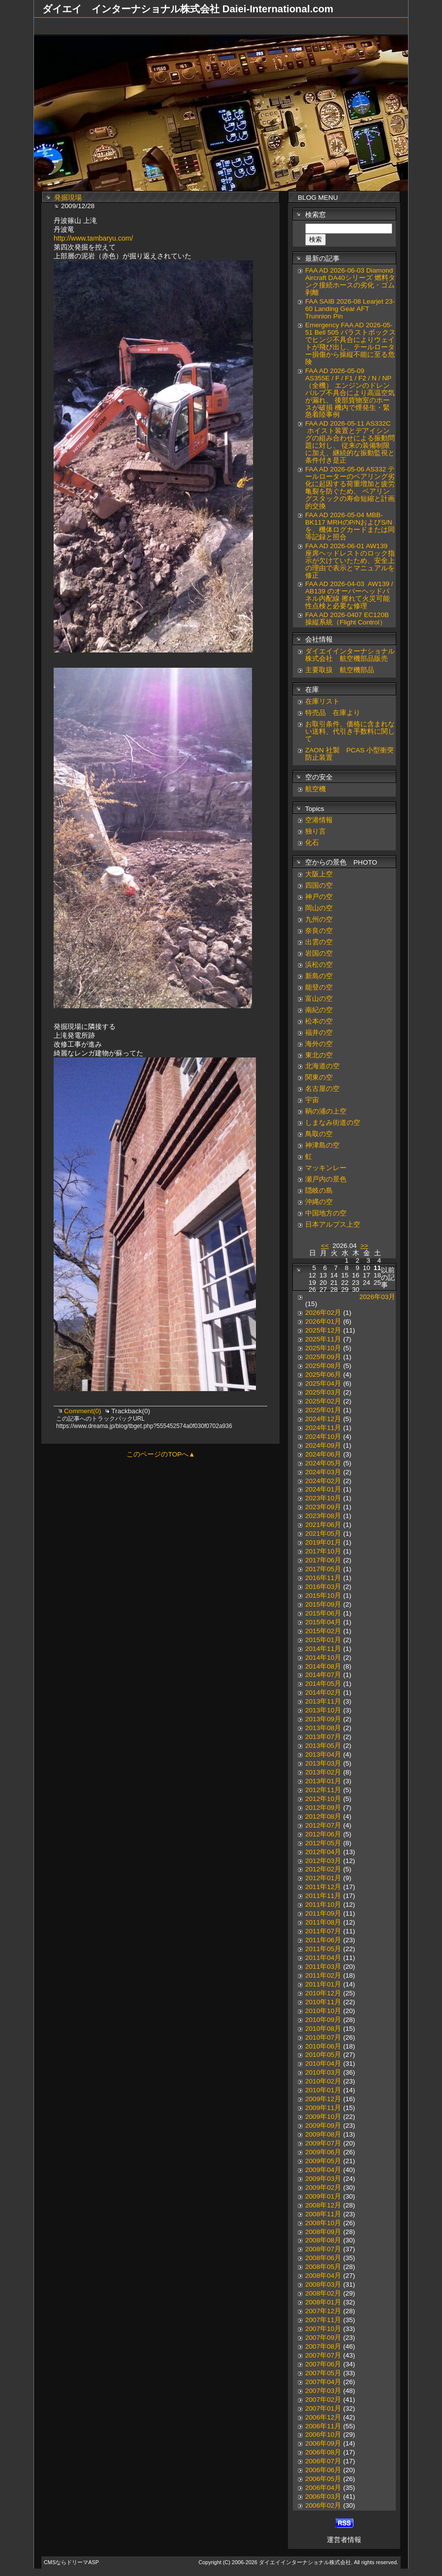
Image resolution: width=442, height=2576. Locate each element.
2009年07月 (323, 2143)
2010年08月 (323, 2028)
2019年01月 (323, 1542)
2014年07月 (323, 1674)
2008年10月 (323, 2223)
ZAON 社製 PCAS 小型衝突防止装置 (349, 753)
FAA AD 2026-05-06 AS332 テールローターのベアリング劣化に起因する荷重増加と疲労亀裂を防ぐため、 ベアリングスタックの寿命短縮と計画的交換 (350, 488)
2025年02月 (323, 1401)
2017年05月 (323, 1569)
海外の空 (319, 1044)
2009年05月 (323, 2161)
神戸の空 (319, 896)
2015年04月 (323, 1622)
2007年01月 (323, 2408)
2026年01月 (323, 1321)
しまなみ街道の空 (332, 1122)
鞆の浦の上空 (326, 1111)
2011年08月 (323, 1922)
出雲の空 (319, 942)
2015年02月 (323, 1631)
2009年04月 (323, 2169)
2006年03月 (323, 2496)
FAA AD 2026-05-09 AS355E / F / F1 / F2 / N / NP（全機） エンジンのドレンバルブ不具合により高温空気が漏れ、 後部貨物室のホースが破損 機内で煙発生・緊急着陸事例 (350, 393)
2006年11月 (323, 2426)
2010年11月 (323, 2002)
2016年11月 (323, 1578)
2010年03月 (323, 2072)
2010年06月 (323, 2046)
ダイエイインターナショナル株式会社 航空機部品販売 (350, 655)
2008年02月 (323, 2293)
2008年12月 (323, 2205)
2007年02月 (323, 2399)
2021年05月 (323, 1533)
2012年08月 (323, 1816)
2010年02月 (323, 2081)
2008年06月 (323, 2258)
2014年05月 (323, 1683)
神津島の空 (322, 1145)
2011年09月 (323, 1913)
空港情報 (322, 820)
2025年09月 (323, 1357)
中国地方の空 (326, 1213)
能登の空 (319, 987)
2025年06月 (323, 1374)
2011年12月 (323, 1887)
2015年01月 (323, 1640)
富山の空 (319, 998)
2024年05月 (323, 1463)
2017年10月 (323, 1551)
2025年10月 (323, 1348)
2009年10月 (323, 2116)
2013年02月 (323, 1772)
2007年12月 (323, 2311)
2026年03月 (377, 1297)
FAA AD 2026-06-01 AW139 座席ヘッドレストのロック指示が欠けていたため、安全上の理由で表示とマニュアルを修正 (350, 560)
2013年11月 (323, 1701)
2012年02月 (323, 1869)
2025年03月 (323, 1392)
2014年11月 (323, 1648)
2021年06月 (323, 1524)
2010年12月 (323, 1993)
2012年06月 (323, 1834)
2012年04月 (323, 1852)
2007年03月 (323, 2390)
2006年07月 (323, 2461)
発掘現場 (68, 197)
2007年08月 (323, 2346)
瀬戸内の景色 (326, 1179)
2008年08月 (323, 2240)
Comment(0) (83, 1411)
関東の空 (319, 1077)
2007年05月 (323, 2373)
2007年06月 (323, 2364)
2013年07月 (323, 1736)
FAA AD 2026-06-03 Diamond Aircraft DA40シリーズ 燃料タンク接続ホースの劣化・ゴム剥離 (350, 281)
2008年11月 (323, 2214)
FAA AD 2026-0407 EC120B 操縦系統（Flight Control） (347, 618)
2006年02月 (323, 2505)
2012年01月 (323, 1878)
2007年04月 (323, 2382)
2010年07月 (323, 2037)
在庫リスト (322, 701)
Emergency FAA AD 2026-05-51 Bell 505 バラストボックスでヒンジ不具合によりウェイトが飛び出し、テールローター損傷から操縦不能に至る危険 (350, 343)
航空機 (315, 789)
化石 (312, 842)
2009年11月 (323, 2107)
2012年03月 (323, 1860)
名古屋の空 (322, 1088)
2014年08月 (323, 1666)
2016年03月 (323, 1586)
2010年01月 (323, 2090)
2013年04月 (323, 1754)
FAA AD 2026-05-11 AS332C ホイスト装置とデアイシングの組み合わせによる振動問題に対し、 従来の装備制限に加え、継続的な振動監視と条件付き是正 (350, 442)
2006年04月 (323, 2487)
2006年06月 (323, 2470)
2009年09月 (323, 2125)
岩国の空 (319, 953)
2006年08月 (323, 2452)
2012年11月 (323, 1790)
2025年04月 (323, 1383)
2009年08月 (323, 2134)
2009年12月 (323, 2099)
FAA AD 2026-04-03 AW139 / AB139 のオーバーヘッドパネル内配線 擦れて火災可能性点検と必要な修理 (349, 595)
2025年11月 (323, 1339)
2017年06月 (323, 1560)
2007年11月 (323, 2320)
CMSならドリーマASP (71, 2562)
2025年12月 (323, 1330)
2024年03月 (323, 1472)
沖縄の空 (319, 1202)
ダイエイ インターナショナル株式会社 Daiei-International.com (187, 8)
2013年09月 (323, 1719)
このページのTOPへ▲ (160, 1454)
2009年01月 (323, 2196)
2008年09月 (323, 2231)
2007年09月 (323, 2337)
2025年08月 (323, 1365)
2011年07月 (323, 1931)
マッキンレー (326, 1168)
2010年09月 (323, 2019)
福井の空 (319, 1032)
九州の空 (319, 919)
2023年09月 (323, 1507)
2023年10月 (323, 1498)
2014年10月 (323, 1657)
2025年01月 (323, 1410)
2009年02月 (323, 2187)
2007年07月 (323, 2355)
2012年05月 (323, 1843)
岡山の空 (319, 908)
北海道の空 (322, 1066)
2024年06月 (323, 1454)
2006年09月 (323, 2443)
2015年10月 (323, 1595)
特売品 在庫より (332, 712)
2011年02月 (323, 1975)
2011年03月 (323, 1966)
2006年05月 (323, 2479)
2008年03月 (323, 2284)
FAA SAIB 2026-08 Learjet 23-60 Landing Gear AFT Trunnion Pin (350, 309)
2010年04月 (323, 2063)
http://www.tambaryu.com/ (93, 238)
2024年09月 (323, 1445)
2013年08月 (323, 1728)
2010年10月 (323, 2011)
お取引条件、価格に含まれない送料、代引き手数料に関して (350, 731)
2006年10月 (323, 2434)
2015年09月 (323, 1604)
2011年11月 (323, 1895)
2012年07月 (323, 1825)
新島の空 (319, 976)
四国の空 (319, 885)
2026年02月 (323, 1312)
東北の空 (319, 1055)
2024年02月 (323, 1481)
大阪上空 (319, 874)
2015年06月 (323, 1613)
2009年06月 (323, 2152)
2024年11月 (323, 1427)
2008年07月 (323, 2249)
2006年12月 (323, 2417)
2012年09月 (323, 1807)
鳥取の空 (319, 1134)
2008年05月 (323, 2266)
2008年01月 (323, 2302)
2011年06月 (323, 1940)
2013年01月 (323, 1781)
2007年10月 (323, 2328)
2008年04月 (323, 2275)
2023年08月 (323, 1516)
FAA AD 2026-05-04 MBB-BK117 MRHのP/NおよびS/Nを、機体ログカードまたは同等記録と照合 (350, 526)
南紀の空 (319, 1010)
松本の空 (319, 1021)
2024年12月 (323, 1419)
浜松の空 (319, 964)
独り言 (315, 831)
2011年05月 (323, 1949)
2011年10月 (323, 1904)
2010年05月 (323, 2054)
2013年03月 (323, 1763)
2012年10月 (323, 1798)
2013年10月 (323, 1710)
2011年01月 (323, 1984)
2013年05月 (323, 1745)
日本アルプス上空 (332, 1224)
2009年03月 (323, 2178)
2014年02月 (323, 1692)
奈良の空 (319, 930)
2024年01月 (323, 1489)
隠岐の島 (319, 1190)
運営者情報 (344, 2540)
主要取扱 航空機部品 (339, 670)
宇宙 (312, 1100)
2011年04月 (323, 1957)
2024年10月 (323, 1436)
